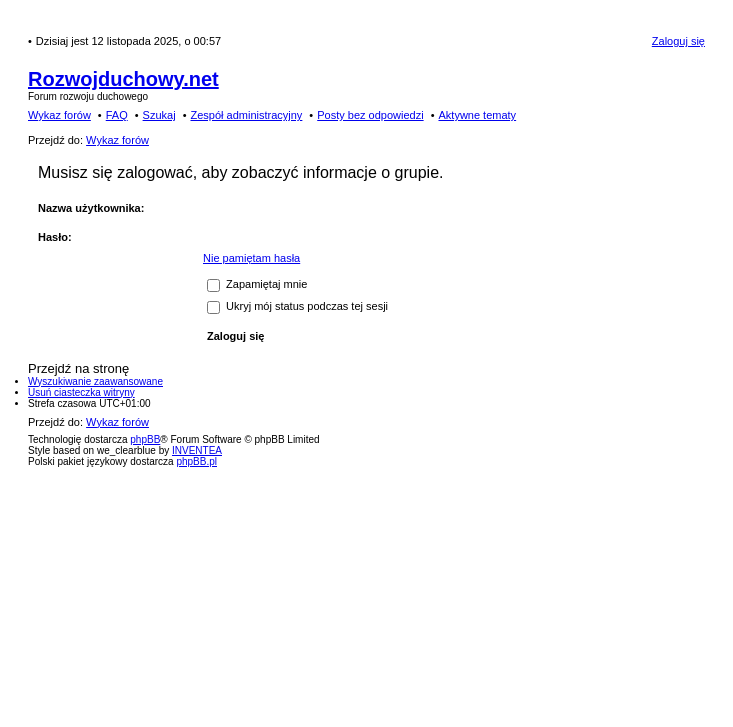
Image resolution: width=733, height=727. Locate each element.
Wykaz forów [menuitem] (59, 115)
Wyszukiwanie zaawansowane (95, 381)
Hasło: (55, 237)
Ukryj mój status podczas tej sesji (297, 306)
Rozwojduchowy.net (123, 79)
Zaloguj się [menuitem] (678, 41)
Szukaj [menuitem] (159, 115)
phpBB (145, 439)
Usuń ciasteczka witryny (81, 392)
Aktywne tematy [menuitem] (477, 115)
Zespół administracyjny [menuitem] (246, 115)
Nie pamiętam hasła (251, 258)
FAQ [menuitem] (117, 115)
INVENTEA (197, 450)
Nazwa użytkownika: (91, 208)
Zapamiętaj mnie (257, 284)
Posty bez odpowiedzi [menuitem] (370, 115)
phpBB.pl (196, 461)
